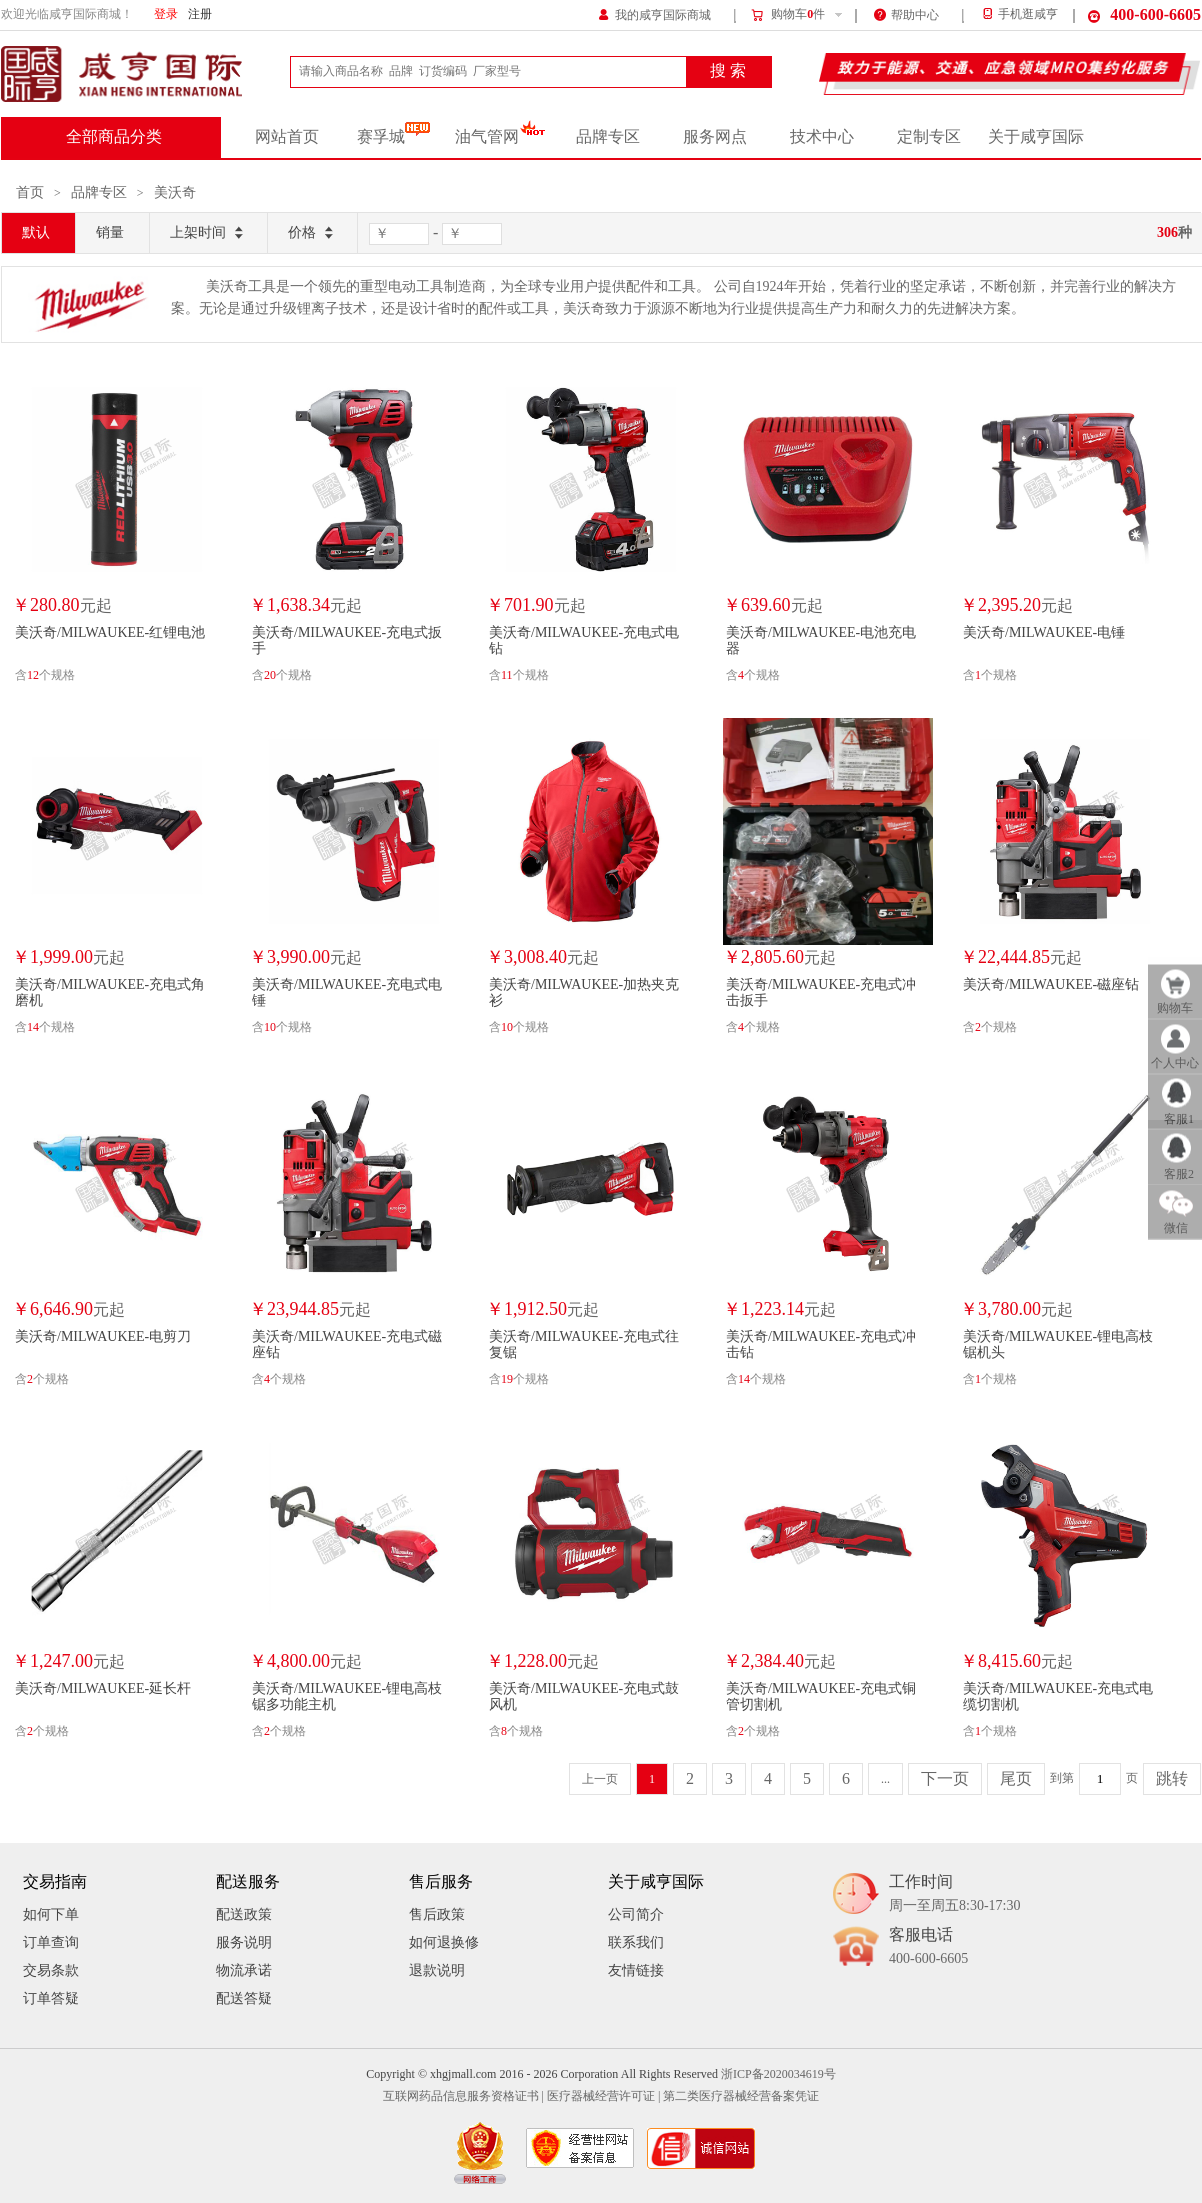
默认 (36, 232)
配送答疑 (244, 1998)
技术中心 (822, 137)
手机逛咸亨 (1019, 14)
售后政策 (437, 1914)
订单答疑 (51, 1998)
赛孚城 (393, 137)
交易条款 (51, 1970)
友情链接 (636, 1970)
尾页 (1016, 1779)
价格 (312, 233)
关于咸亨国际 (1036, 137)
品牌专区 (608, 137)
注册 (200, 14)
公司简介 (636, 1914)
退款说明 (437, 1970)
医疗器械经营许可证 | (603, 2096)
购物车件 (787, 15)
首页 (30, 192)
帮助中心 (906, 13)
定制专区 (929, 137)
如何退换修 (444, 1942)
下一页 (945, 1779)
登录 (166, 14)
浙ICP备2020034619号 (778, 2074)
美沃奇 (175, 192)
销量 (110, 232)
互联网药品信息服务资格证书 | (463, 2096)
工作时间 (954, 1894)
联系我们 (636, 1942)
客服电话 (928, 1947)
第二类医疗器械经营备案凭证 (741, 2096)
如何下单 (51, 1914)
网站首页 (287, 137)
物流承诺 (244, 1970)
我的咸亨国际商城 (654, 13)
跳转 (1172, 1779)
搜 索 (728, 71)
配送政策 (244, 1914)
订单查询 (51, 1942)
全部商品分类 (114, 137)
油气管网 (500, 137)
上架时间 (208, 233)
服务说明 (244, 1942)
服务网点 (715, 137)
